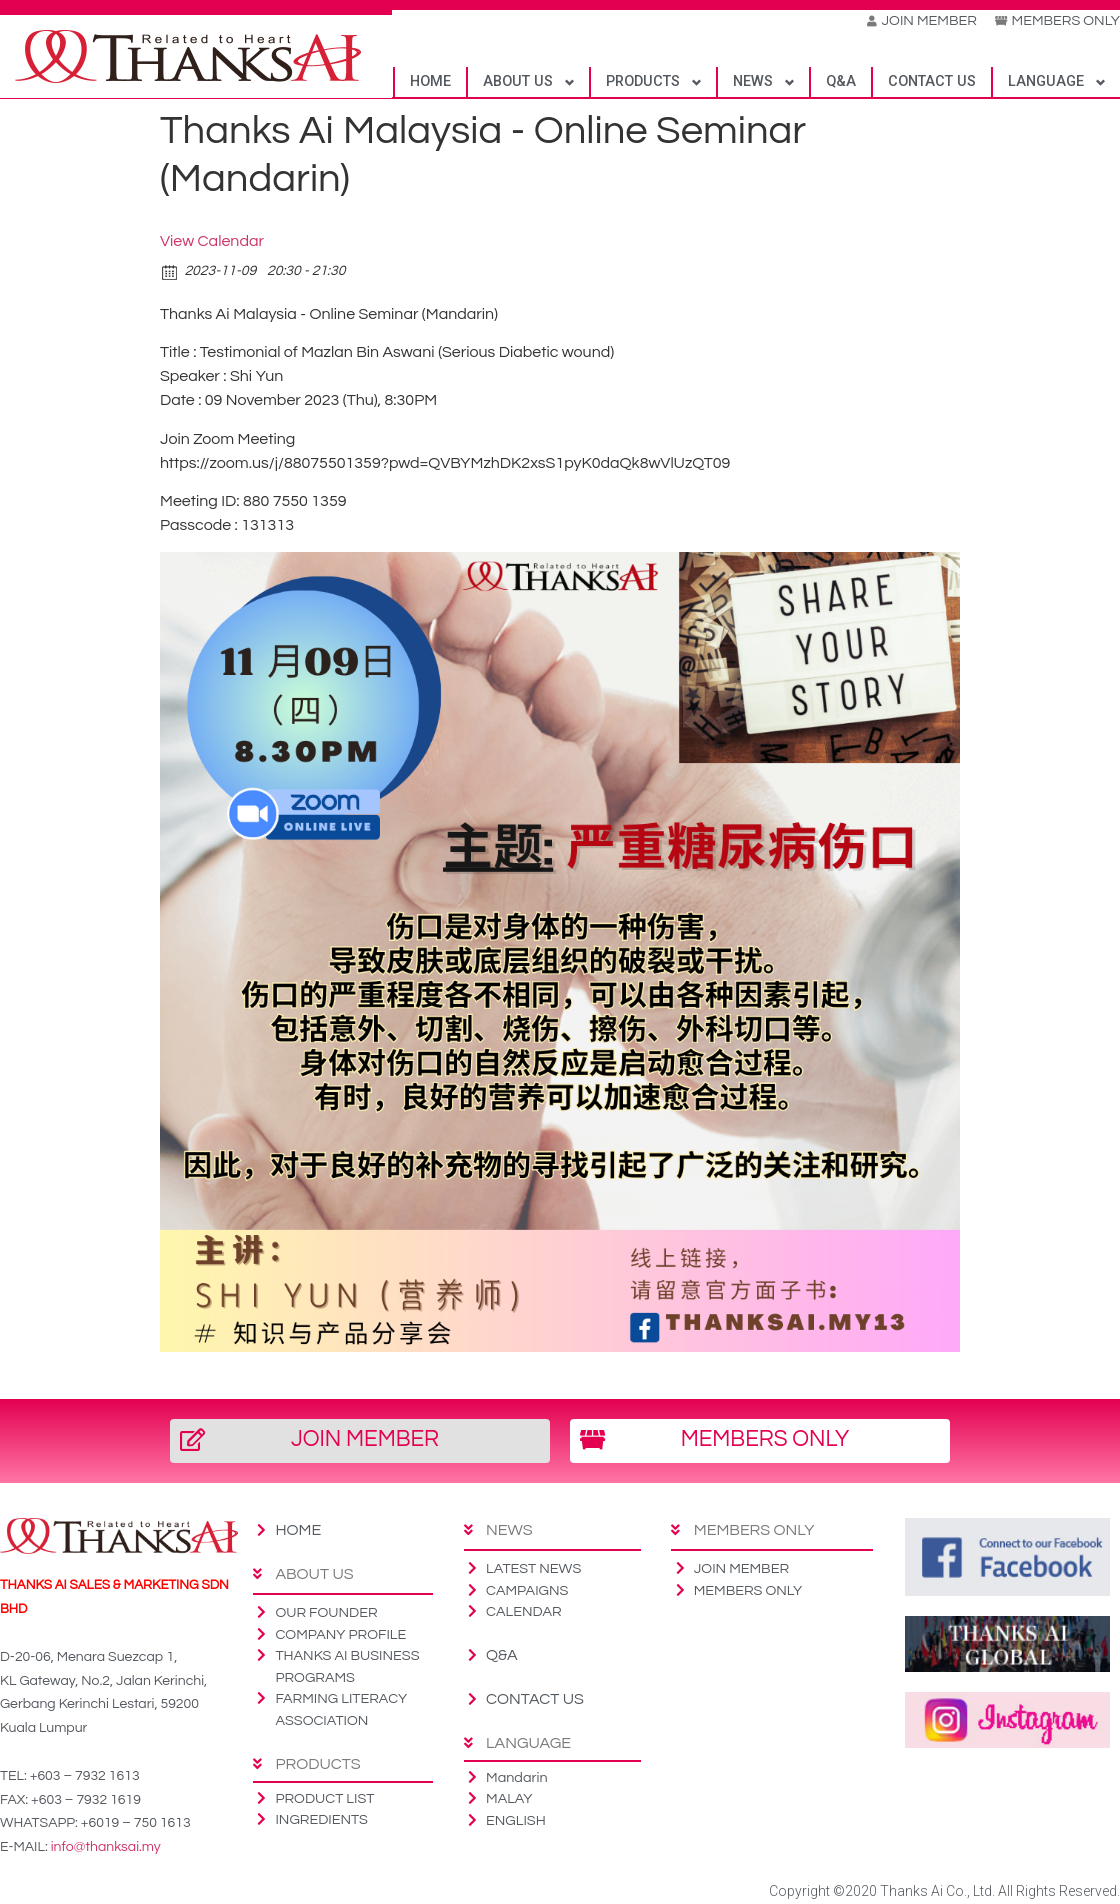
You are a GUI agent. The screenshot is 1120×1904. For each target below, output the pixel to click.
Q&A (841, 82)
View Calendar (212, 242)
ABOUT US (518, 82)
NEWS (753, 82)
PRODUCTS (643, 82)
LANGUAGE (1046, 82)
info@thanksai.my (106, 1848)
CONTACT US (932, 82)
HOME (430, 82)
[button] (360, 1442)
